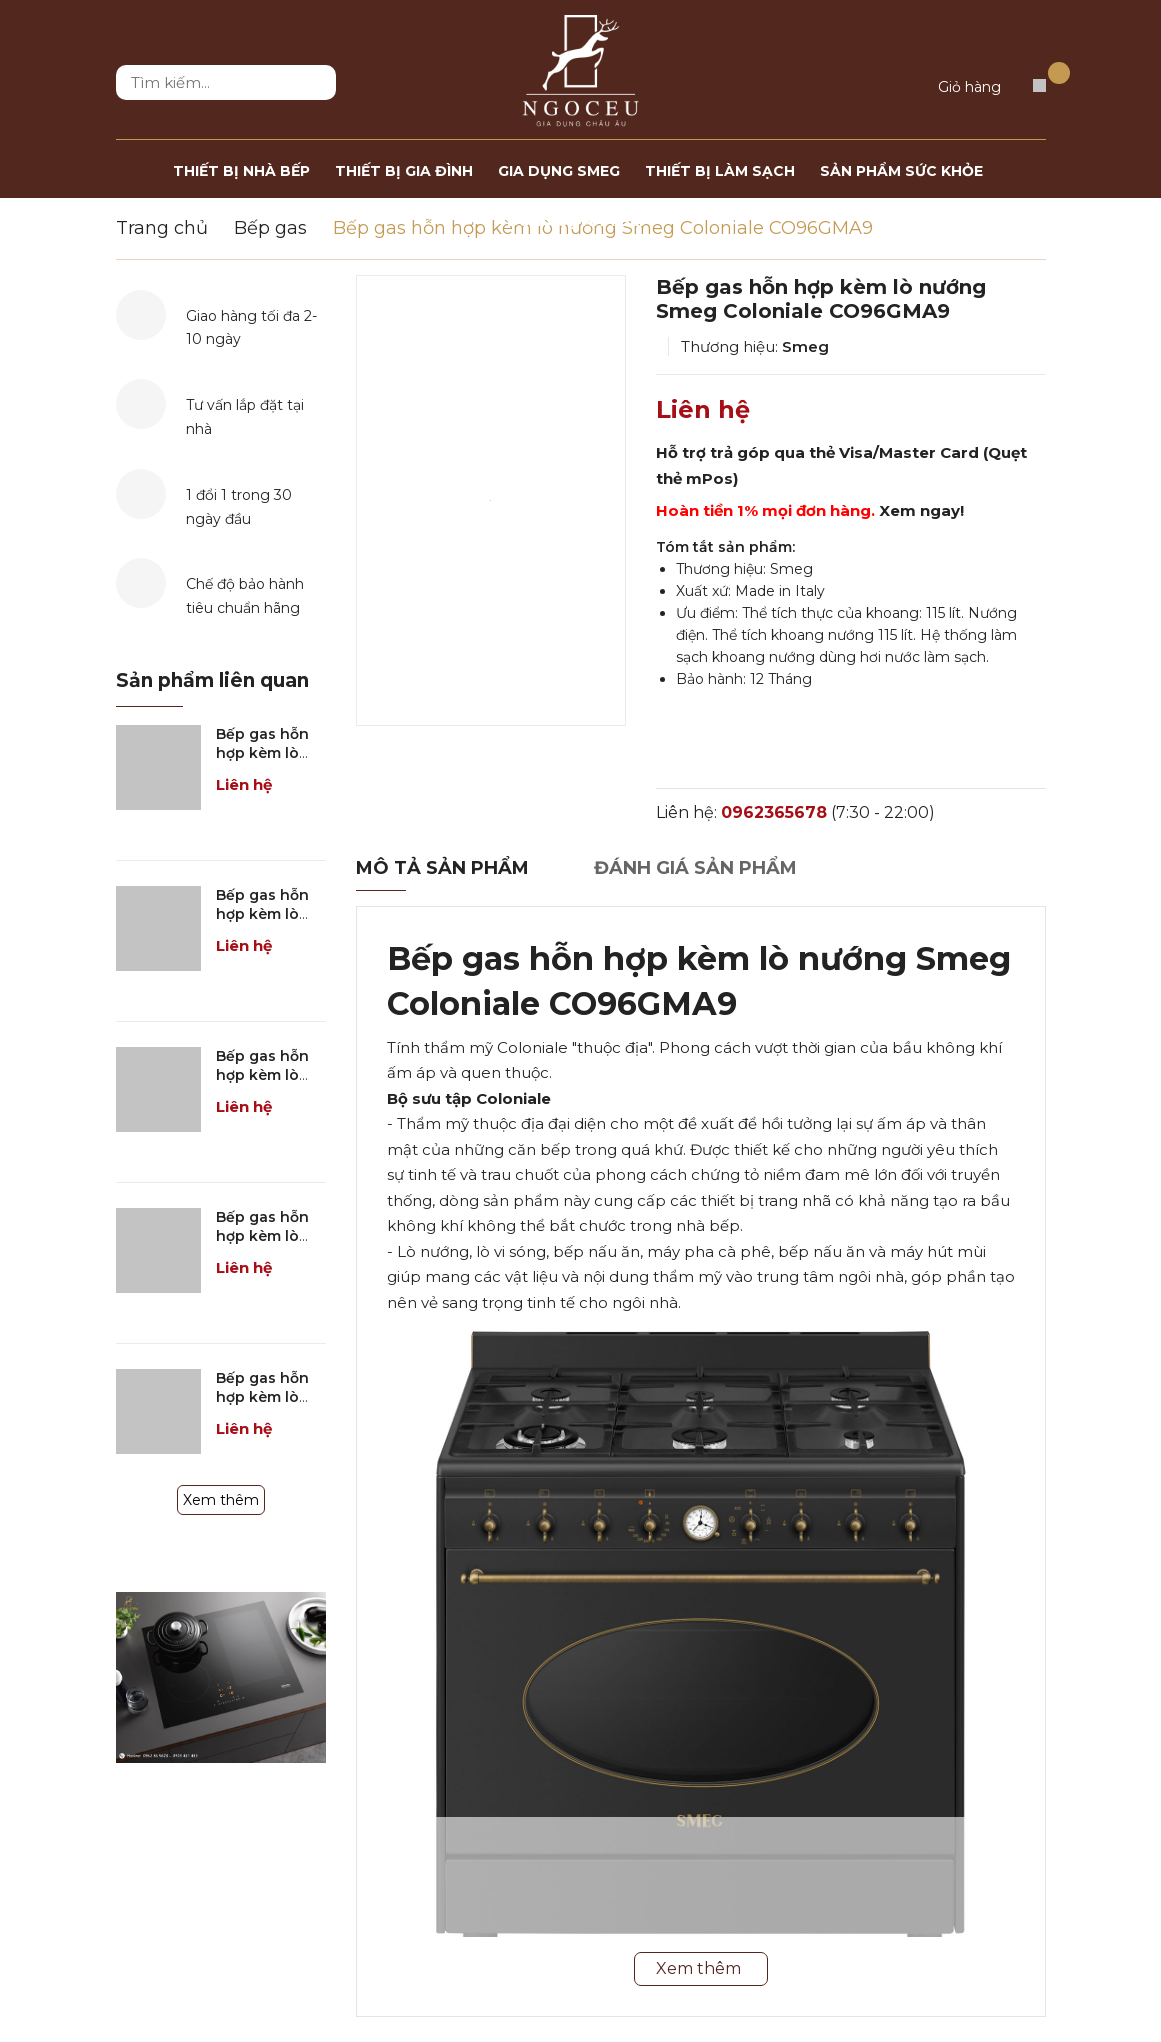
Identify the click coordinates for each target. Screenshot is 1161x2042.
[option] (491, 500)
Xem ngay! (921, 510)
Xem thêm (221, 1500)
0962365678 (774, 812)
